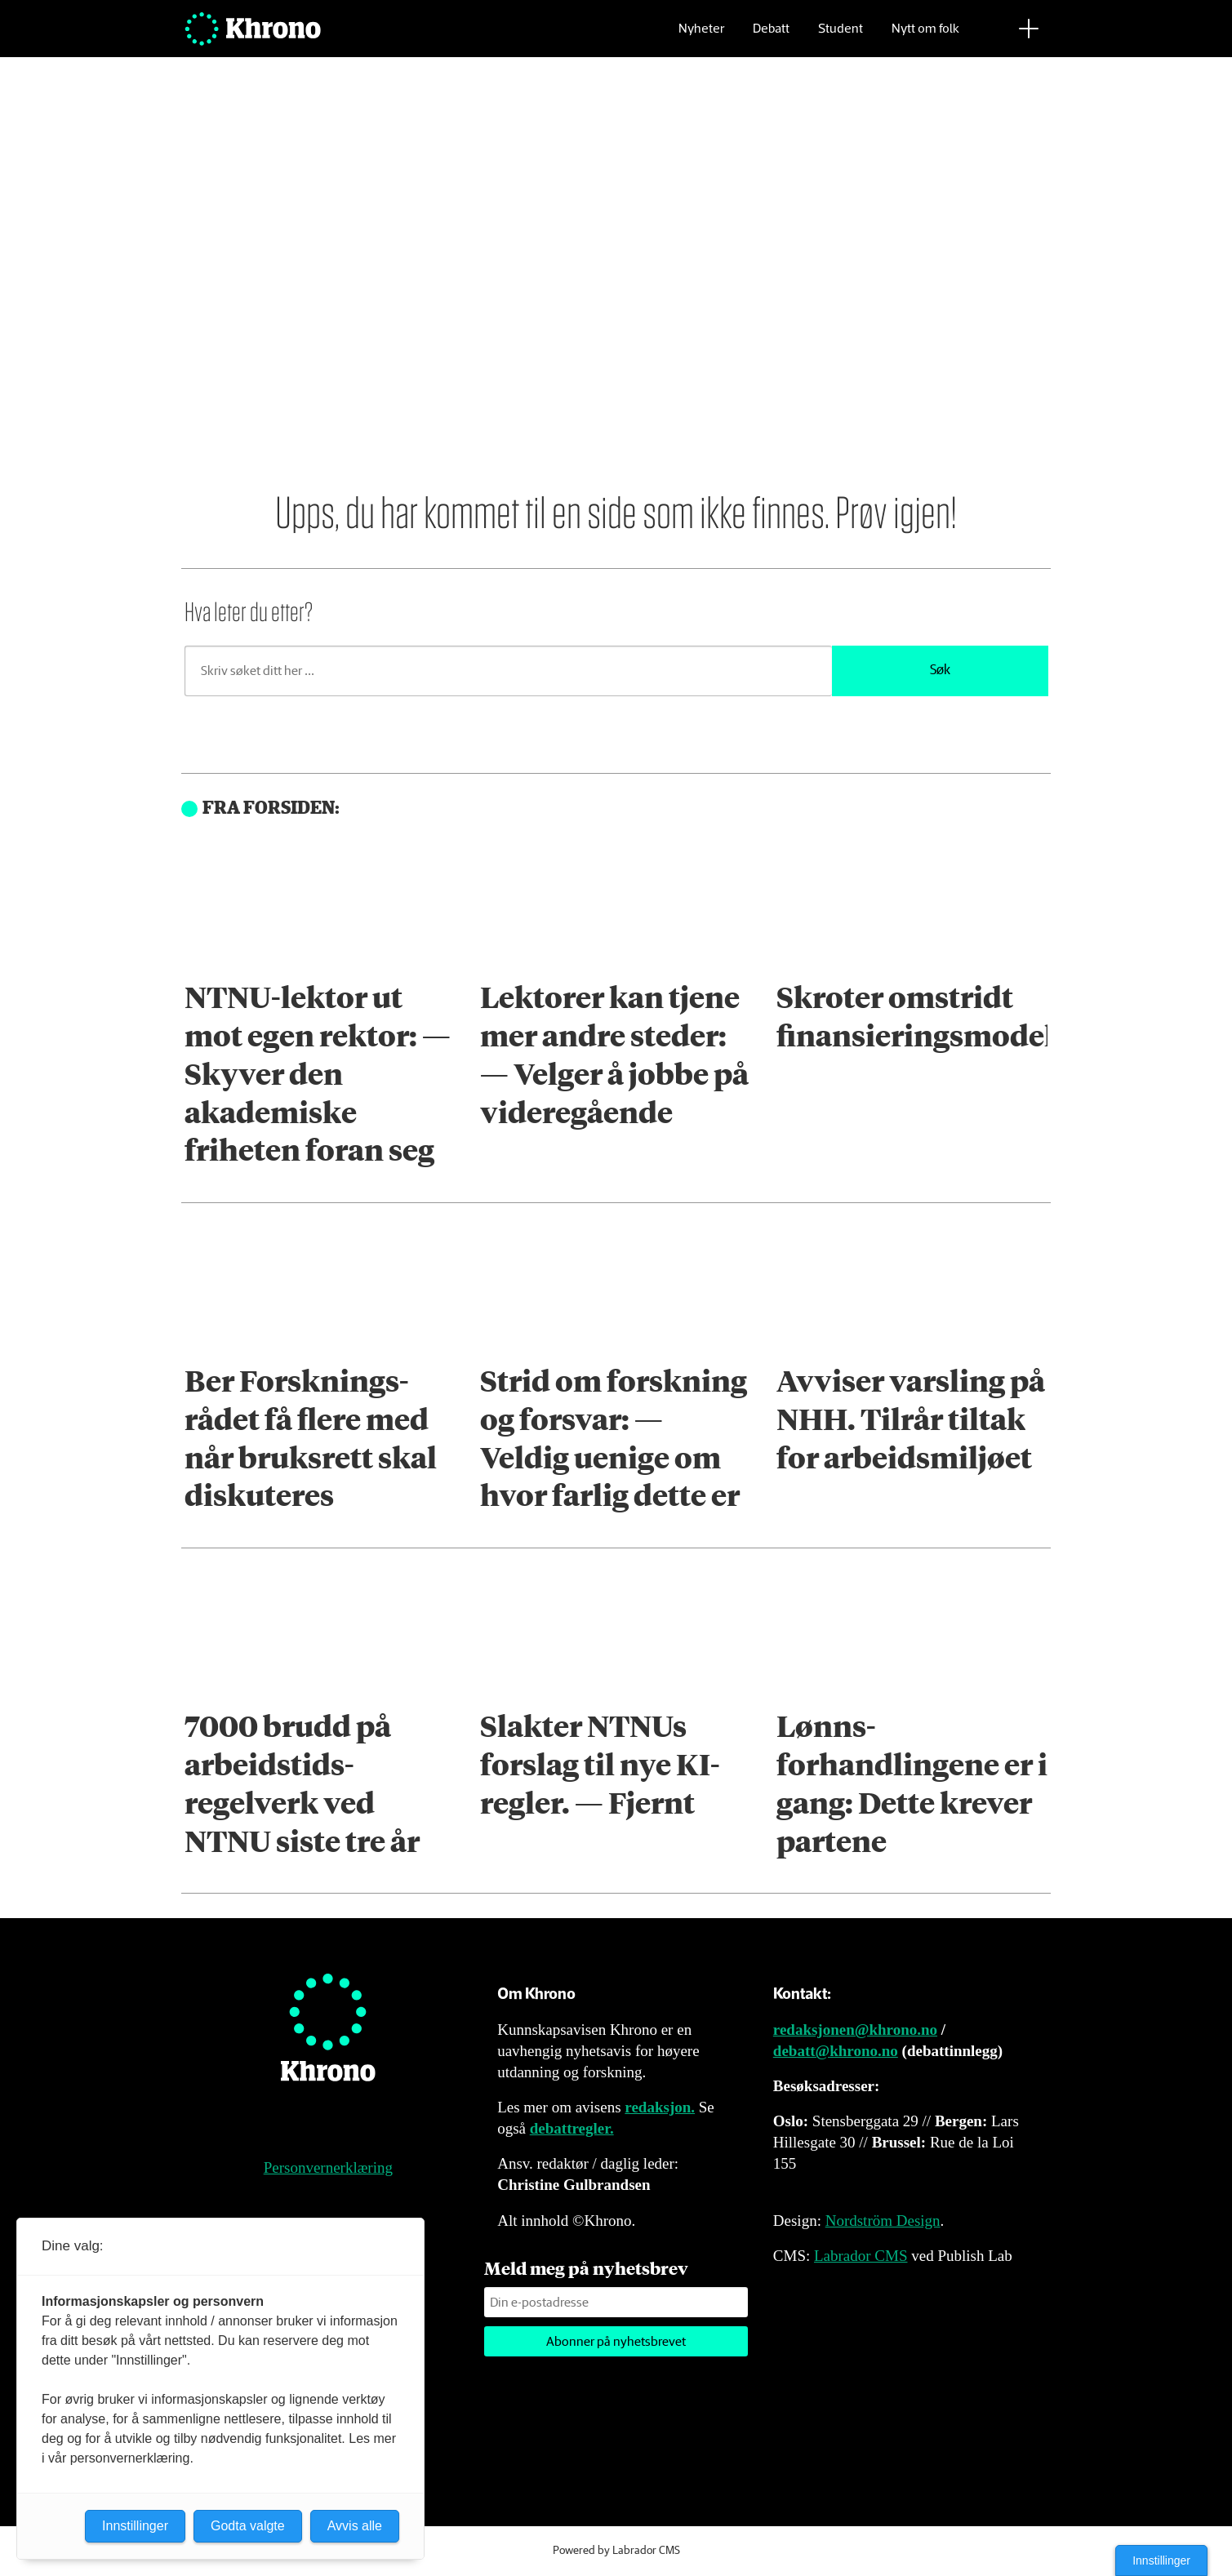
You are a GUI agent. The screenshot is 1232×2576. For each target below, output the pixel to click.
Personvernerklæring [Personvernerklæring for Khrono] (328, 2167)
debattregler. (572, 2128)
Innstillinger (1161, 2560)
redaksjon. (660, 2107)
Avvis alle (354, 2526)
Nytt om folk (925, 37)
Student (840, 37)
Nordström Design (883, 2220)
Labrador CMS (861, 2255)
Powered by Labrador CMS (616, 2550)
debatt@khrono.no (835, 2050)
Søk (940, 670)
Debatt (771, 37)
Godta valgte (248, 2526)
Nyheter (701, 37)
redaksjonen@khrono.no (855, 2029)
